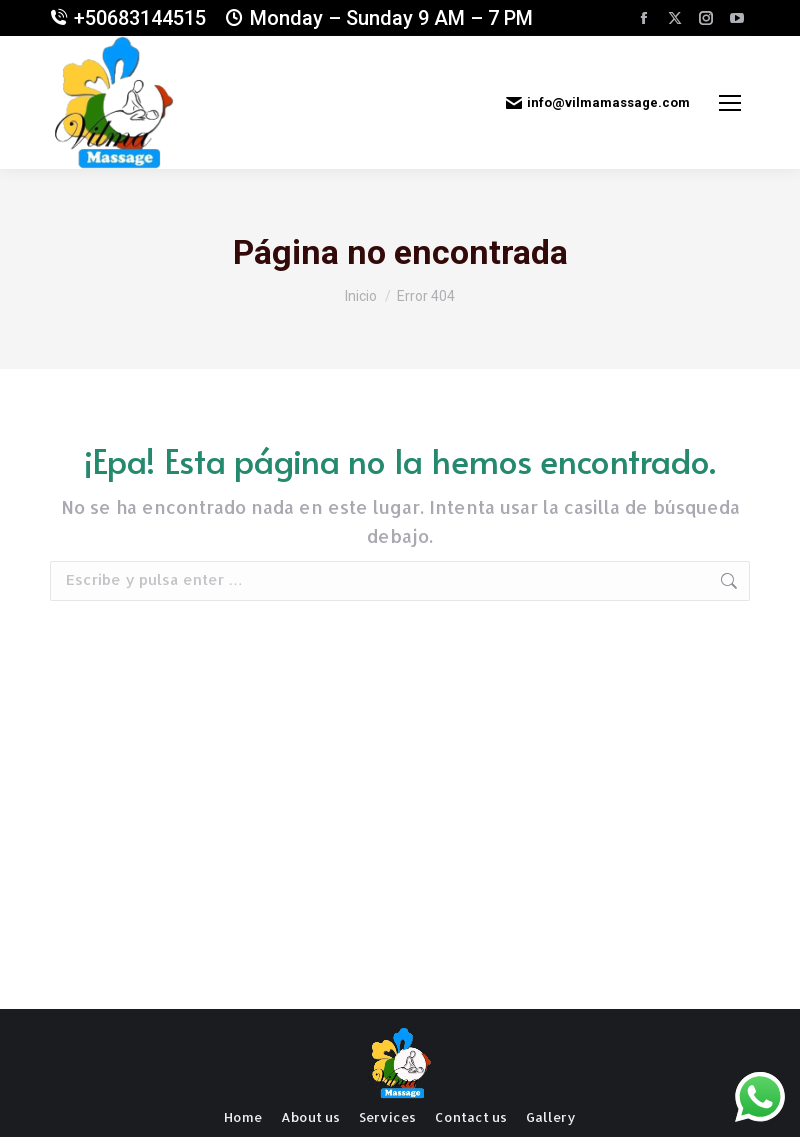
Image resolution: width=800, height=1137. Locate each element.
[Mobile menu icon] (730, 103)
